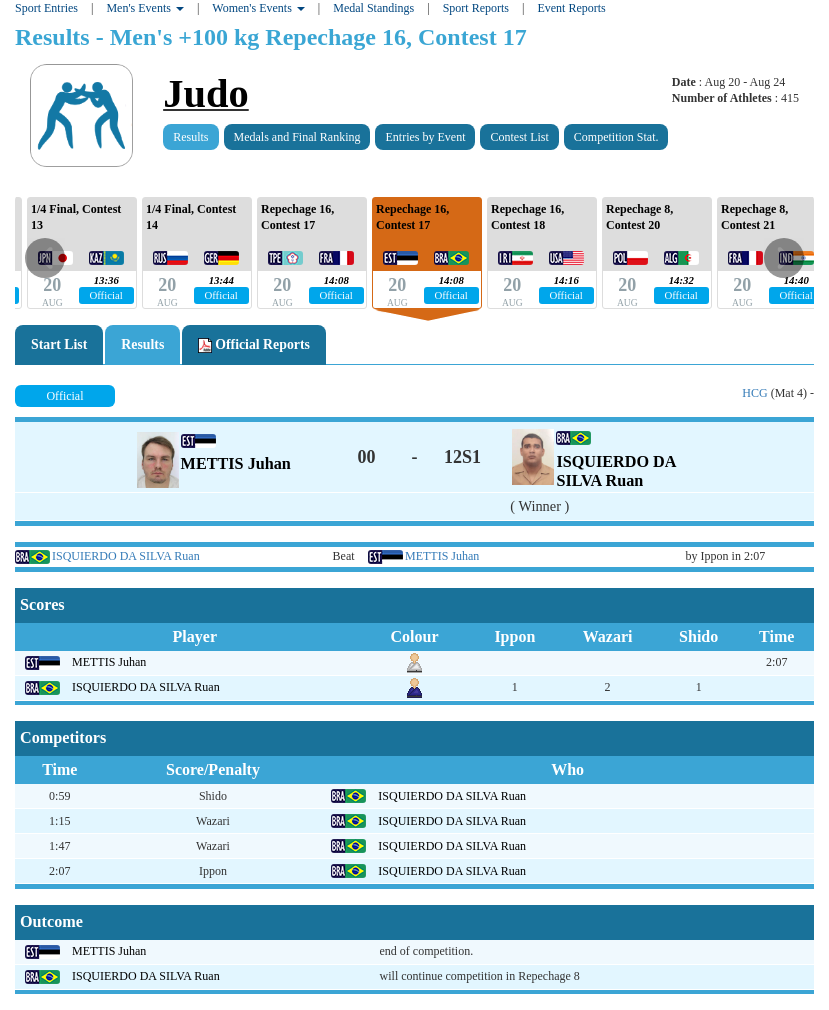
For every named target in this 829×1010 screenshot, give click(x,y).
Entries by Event (425, 137)
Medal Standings (373, 8)
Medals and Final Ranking (297, 137)
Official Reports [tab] (254, 345)
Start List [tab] (59, 344)
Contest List (519, 137)
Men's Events (145, 8)
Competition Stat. (616, 137)
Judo (206, 93)
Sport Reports (476, 8)
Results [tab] (142, 344)
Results (190, 137)
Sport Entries (46, 8)
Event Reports (571, 8)
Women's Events (258, 8)
